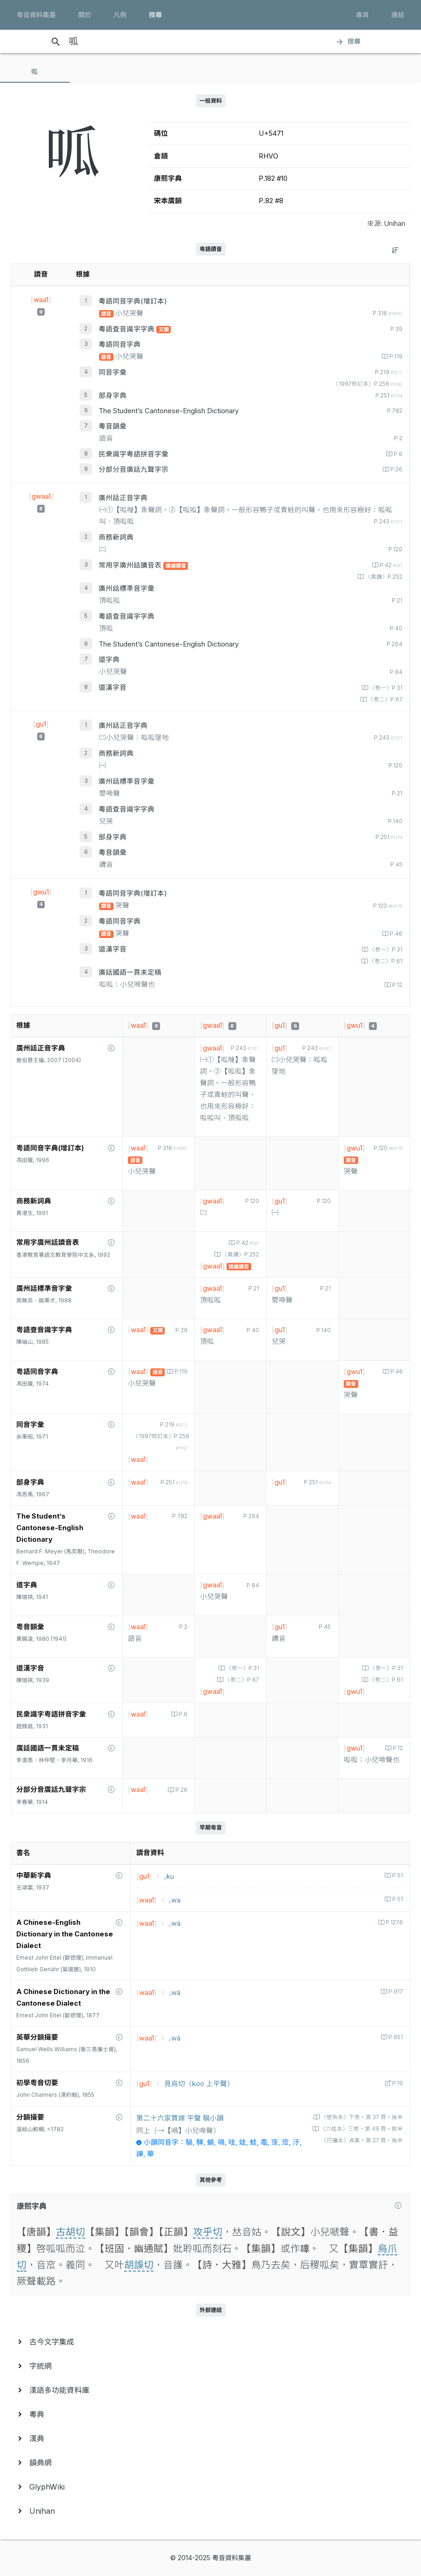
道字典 (109, 659)
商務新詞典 (116, 537)
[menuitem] (210, 2342)
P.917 (395, 1991)
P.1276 (393, 1922)
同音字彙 (113, 372)
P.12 (396, 985)
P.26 (395, 469)
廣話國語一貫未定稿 (130, 972)
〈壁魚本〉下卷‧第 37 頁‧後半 (361, 2117)
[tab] (35, 71)
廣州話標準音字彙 (126, 588)
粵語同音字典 (119, 344)
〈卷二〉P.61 (385, 961)
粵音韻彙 (113, 426)
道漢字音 (113, 687)
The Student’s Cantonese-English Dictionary (169, 411)
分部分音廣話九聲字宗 (133, 469)
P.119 (395, 356)
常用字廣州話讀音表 (131, 565)
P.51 (397, 1875)
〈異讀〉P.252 (383, 577)
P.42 (390, 565)
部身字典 (113, 395)
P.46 (395, 934)
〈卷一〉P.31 (385, 688)
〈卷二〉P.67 (384, 699)
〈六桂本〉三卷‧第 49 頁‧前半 (361, 2129)
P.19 (397, 2083)
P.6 (397, 454)
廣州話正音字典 (123, 498)
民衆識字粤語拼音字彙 (133, 454)
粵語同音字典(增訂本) (133, 301)
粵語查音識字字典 (127, 329)
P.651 (395, 2037)
